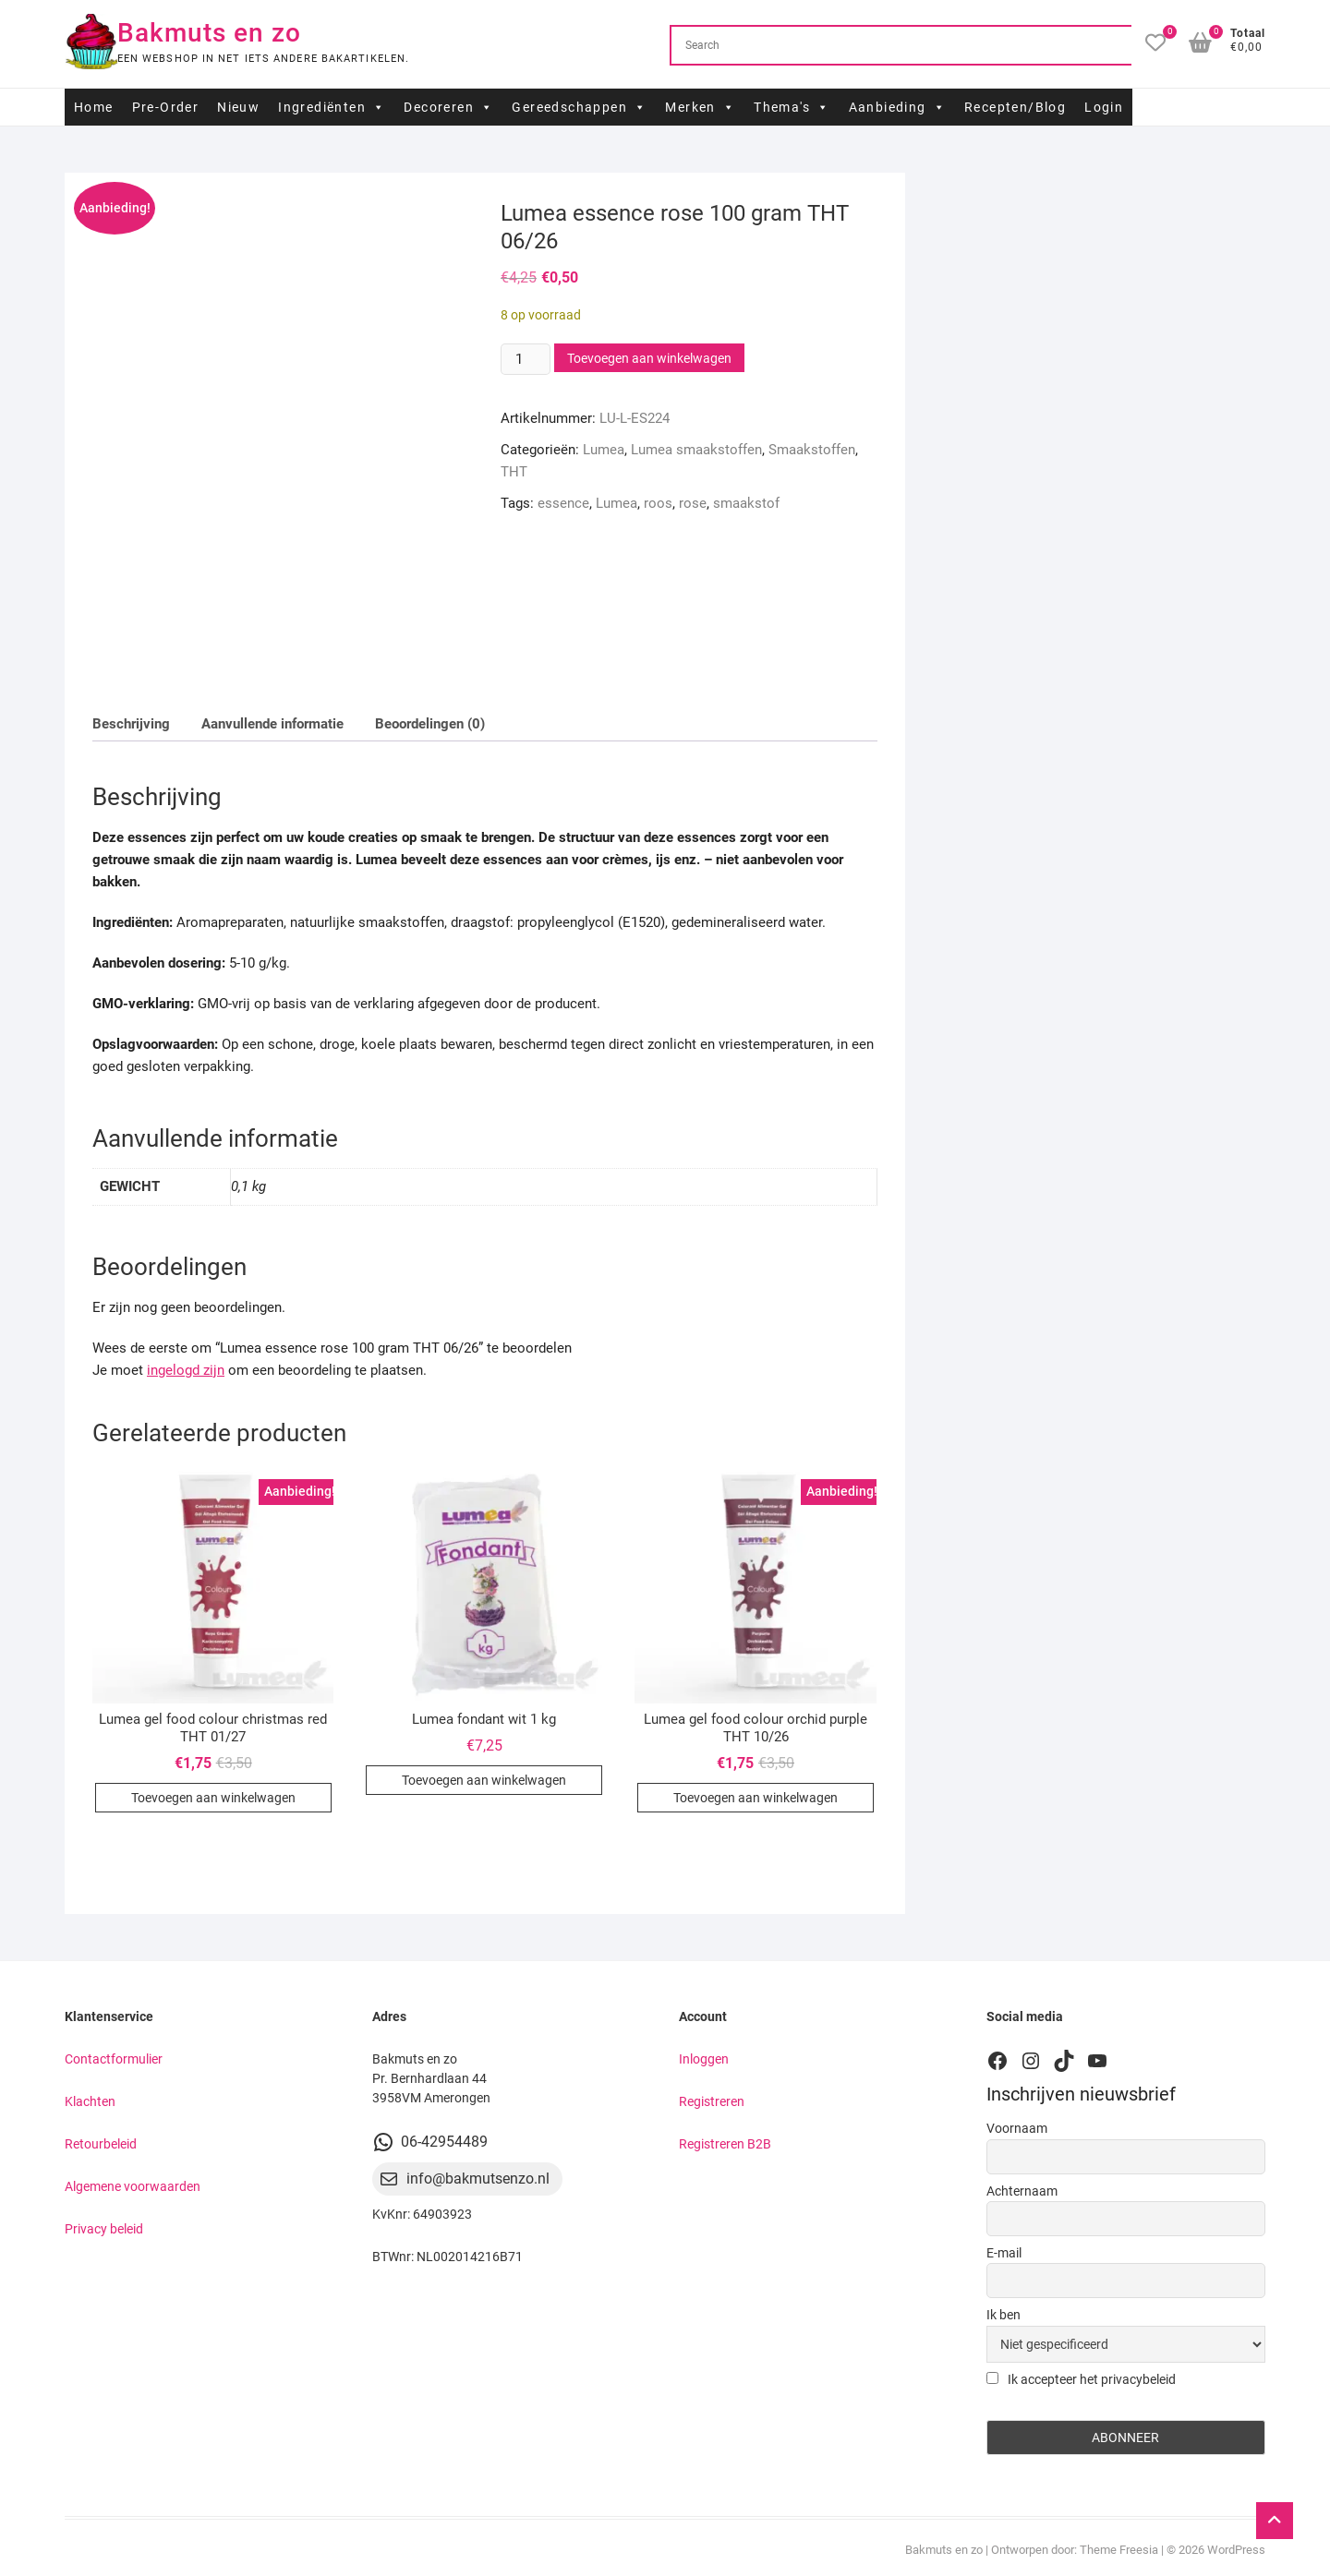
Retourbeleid (101, 2144)
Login (1103, 107)
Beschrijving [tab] (131, 724)
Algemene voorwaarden (132, 2186)
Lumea (603, 449)
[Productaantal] (525, 359)
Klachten (90, 2101)
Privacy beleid (104, 2228)
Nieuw (238, 107)
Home (94, 107)
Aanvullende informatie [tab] (272, 724)
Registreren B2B (725, 2144)
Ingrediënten (331, 107)
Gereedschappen (579, 107)
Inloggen (704, 2059)
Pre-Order (166, 107)
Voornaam (1016, 2128)
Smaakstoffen (811, 449)
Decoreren (448, 107)
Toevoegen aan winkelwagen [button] (213, 1797)
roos (658, 503)
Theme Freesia (1119, 2550)
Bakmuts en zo (209, 33)
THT (514, 471)
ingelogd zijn (185, 1370)
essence (563, 503)
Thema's (791, 107)
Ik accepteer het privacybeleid (1081, 2379)
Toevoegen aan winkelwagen (649, 358)
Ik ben (1003, 2314)
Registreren (711, 2101)
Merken (700, 107)
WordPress (1236, 2550)
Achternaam (1022, 2191)
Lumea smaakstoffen (696, 449)
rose (693, 503)
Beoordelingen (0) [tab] (430, 724)
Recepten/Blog (1015, 107)
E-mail (1004, 2252)
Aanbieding (897, 107)
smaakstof (746, 503)
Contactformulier (114, 2059)
